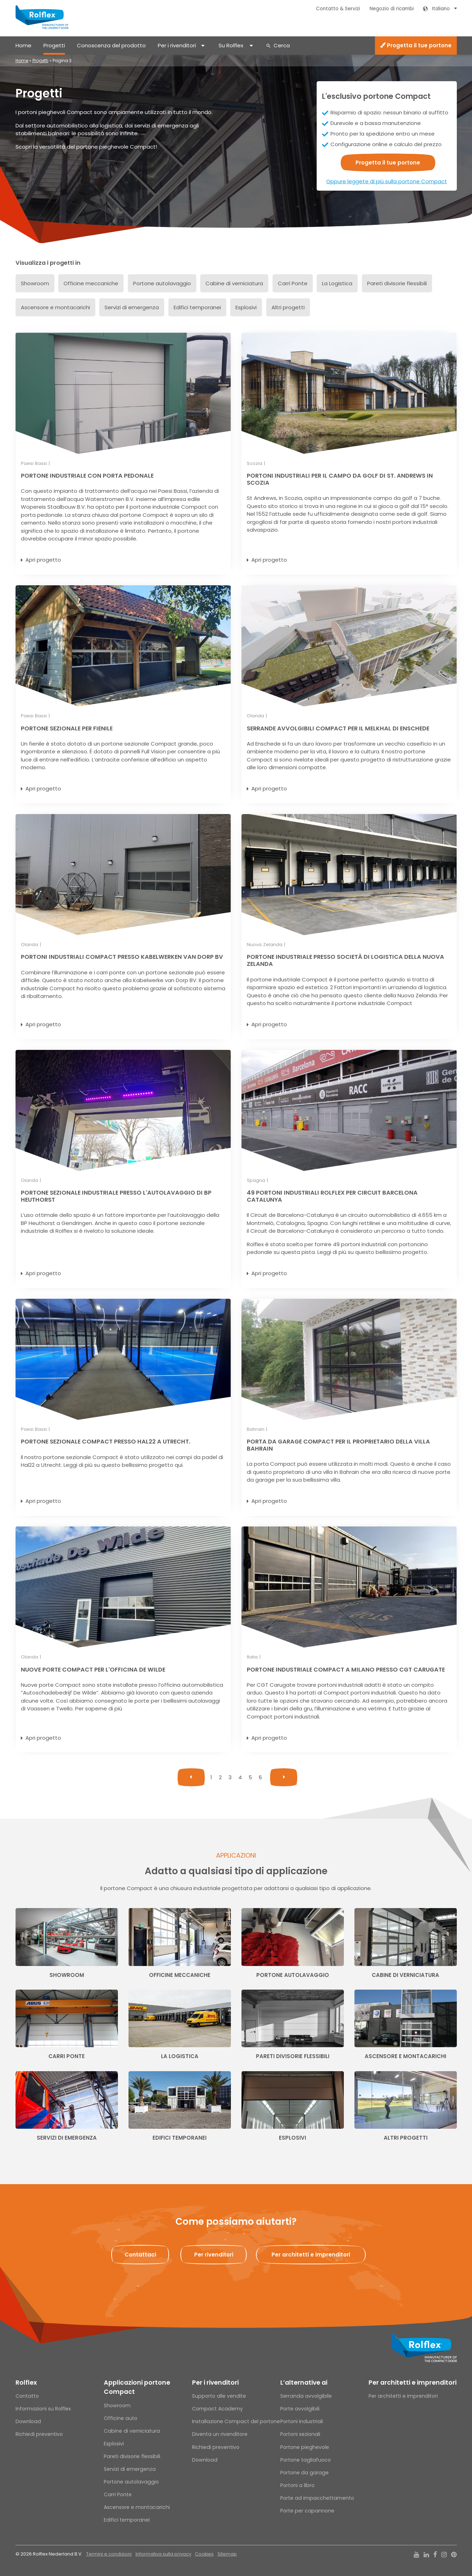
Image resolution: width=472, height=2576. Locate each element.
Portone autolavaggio (162, 283)
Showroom (35, 283)
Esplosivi (246, 307)
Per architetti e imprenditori (412, 2382)
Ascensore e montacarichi (55, 307)
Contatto (27, 2395)
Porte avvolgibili (299, 2408)
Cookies (204, 2554)
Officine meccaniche (91, 283)
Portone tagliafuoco (305, 2459)
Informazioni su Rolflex (43, 2408)
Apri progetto (43, 559)
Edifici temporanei (197, 307)
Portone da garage (304, 2472)
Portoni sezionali (300, 2434)
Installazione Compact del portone (236, 2421)
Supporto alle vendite (219, 2395)
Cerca (282, 45)
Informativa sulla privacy (163, 2554)
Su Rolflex (231, 45)
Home (23, 45)
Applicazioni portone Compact (137, 2387)
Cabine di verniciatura (234, 283)
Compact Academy (217, 2408)
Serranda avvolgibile (306, 2395)
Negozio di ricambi (392, 8)
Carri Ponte (292, 283)
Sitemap (227, 2554)
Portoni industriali (301, 2421)
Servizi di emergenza (131, 307)
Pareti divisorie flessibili (397, 283)
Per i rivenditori (177, 45)
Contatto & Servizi (338, 8)
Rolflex (26, 2382)
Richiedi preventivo (39, 2434)
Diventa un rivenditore (219, 2434)
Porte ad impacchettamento (317, 2498)
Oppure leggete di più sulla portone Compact (386, 181)
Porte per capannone (307, 2510)
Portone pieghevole (304, 2447)
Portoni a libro (297, 2485)
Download (28, 2421)
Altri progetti (288, 307)
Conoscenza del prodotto (111, 45)
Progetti (54, 45)
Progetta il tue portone (416, 45)
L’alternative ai (303, 2382)
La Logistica (337, 283)
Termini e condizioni (109, 2554)
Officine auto (120, 2418)
